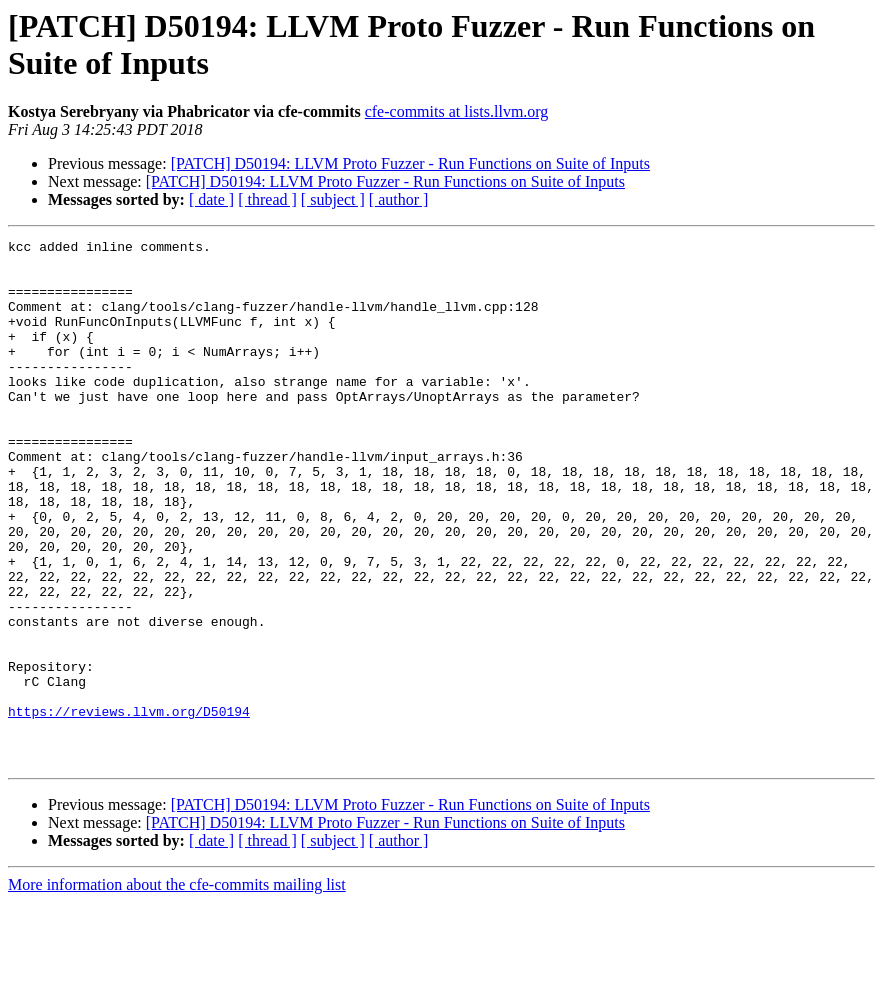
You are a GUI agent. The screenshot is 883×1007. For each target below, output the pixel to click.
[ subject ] (333, 199)
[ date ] (211, 199)
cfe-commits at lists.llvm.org (457, 111)
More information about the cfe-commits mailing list (177, 989)
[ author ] (399, 199)
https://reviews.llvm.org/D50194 (129, 807)
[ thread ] (267, 199)
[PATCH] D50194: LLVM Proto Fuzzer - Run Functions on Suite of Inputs (410, 163)
